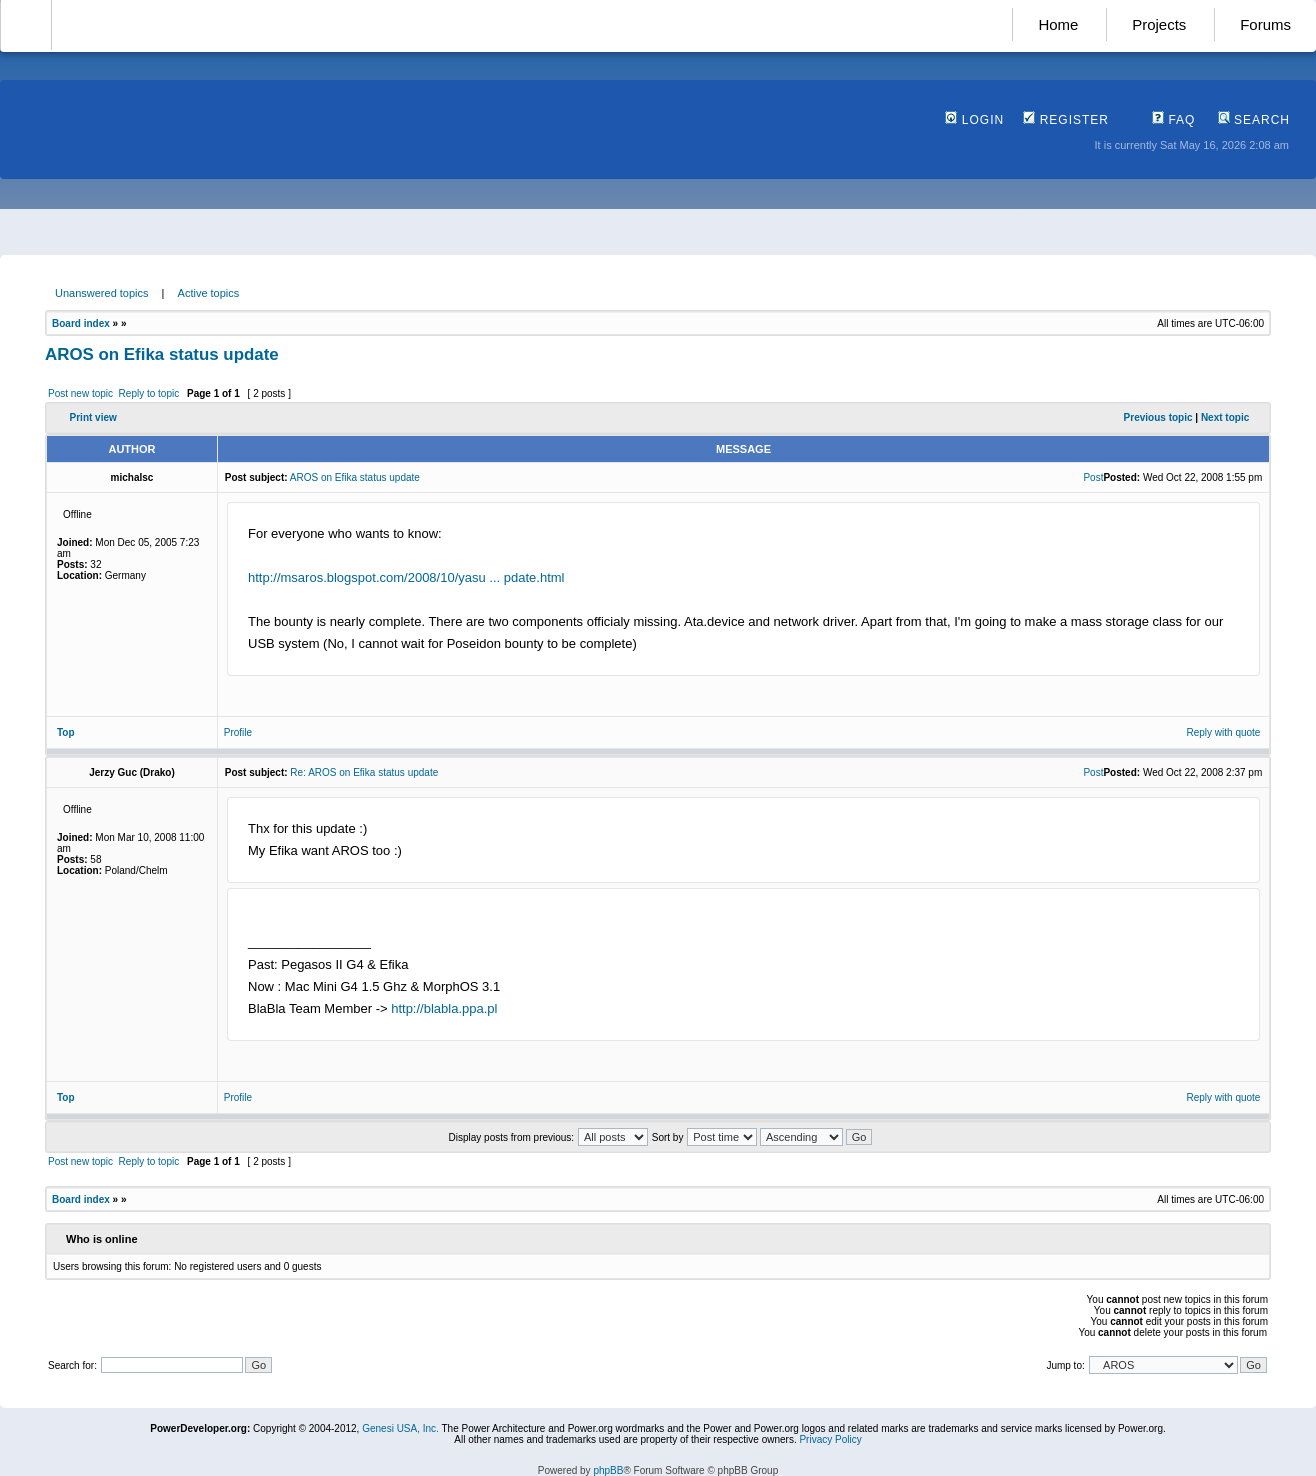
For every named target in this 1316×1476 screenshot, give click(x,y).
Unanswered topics (102, 293)
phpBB (608, 1470)
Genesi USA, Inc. (400, 1428)
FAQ (1173, 120)
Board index (81, 323)
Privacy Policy (830, 1439)
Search (1254, 120)
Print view (93, 417)
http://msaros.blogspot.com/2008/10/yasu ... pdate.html (406, 577)
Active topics (209, 293)
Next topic (1225, 417)
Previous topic (1158, 417)
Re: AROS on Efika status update (364, 772)
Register (1066, 120)
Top (66, 732)
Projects (1159, 24)
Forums (1265, 24)
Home (1058, 24)
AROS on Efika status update (162, 354)
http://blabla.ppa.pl (444, 1008)
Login (974, 120)
